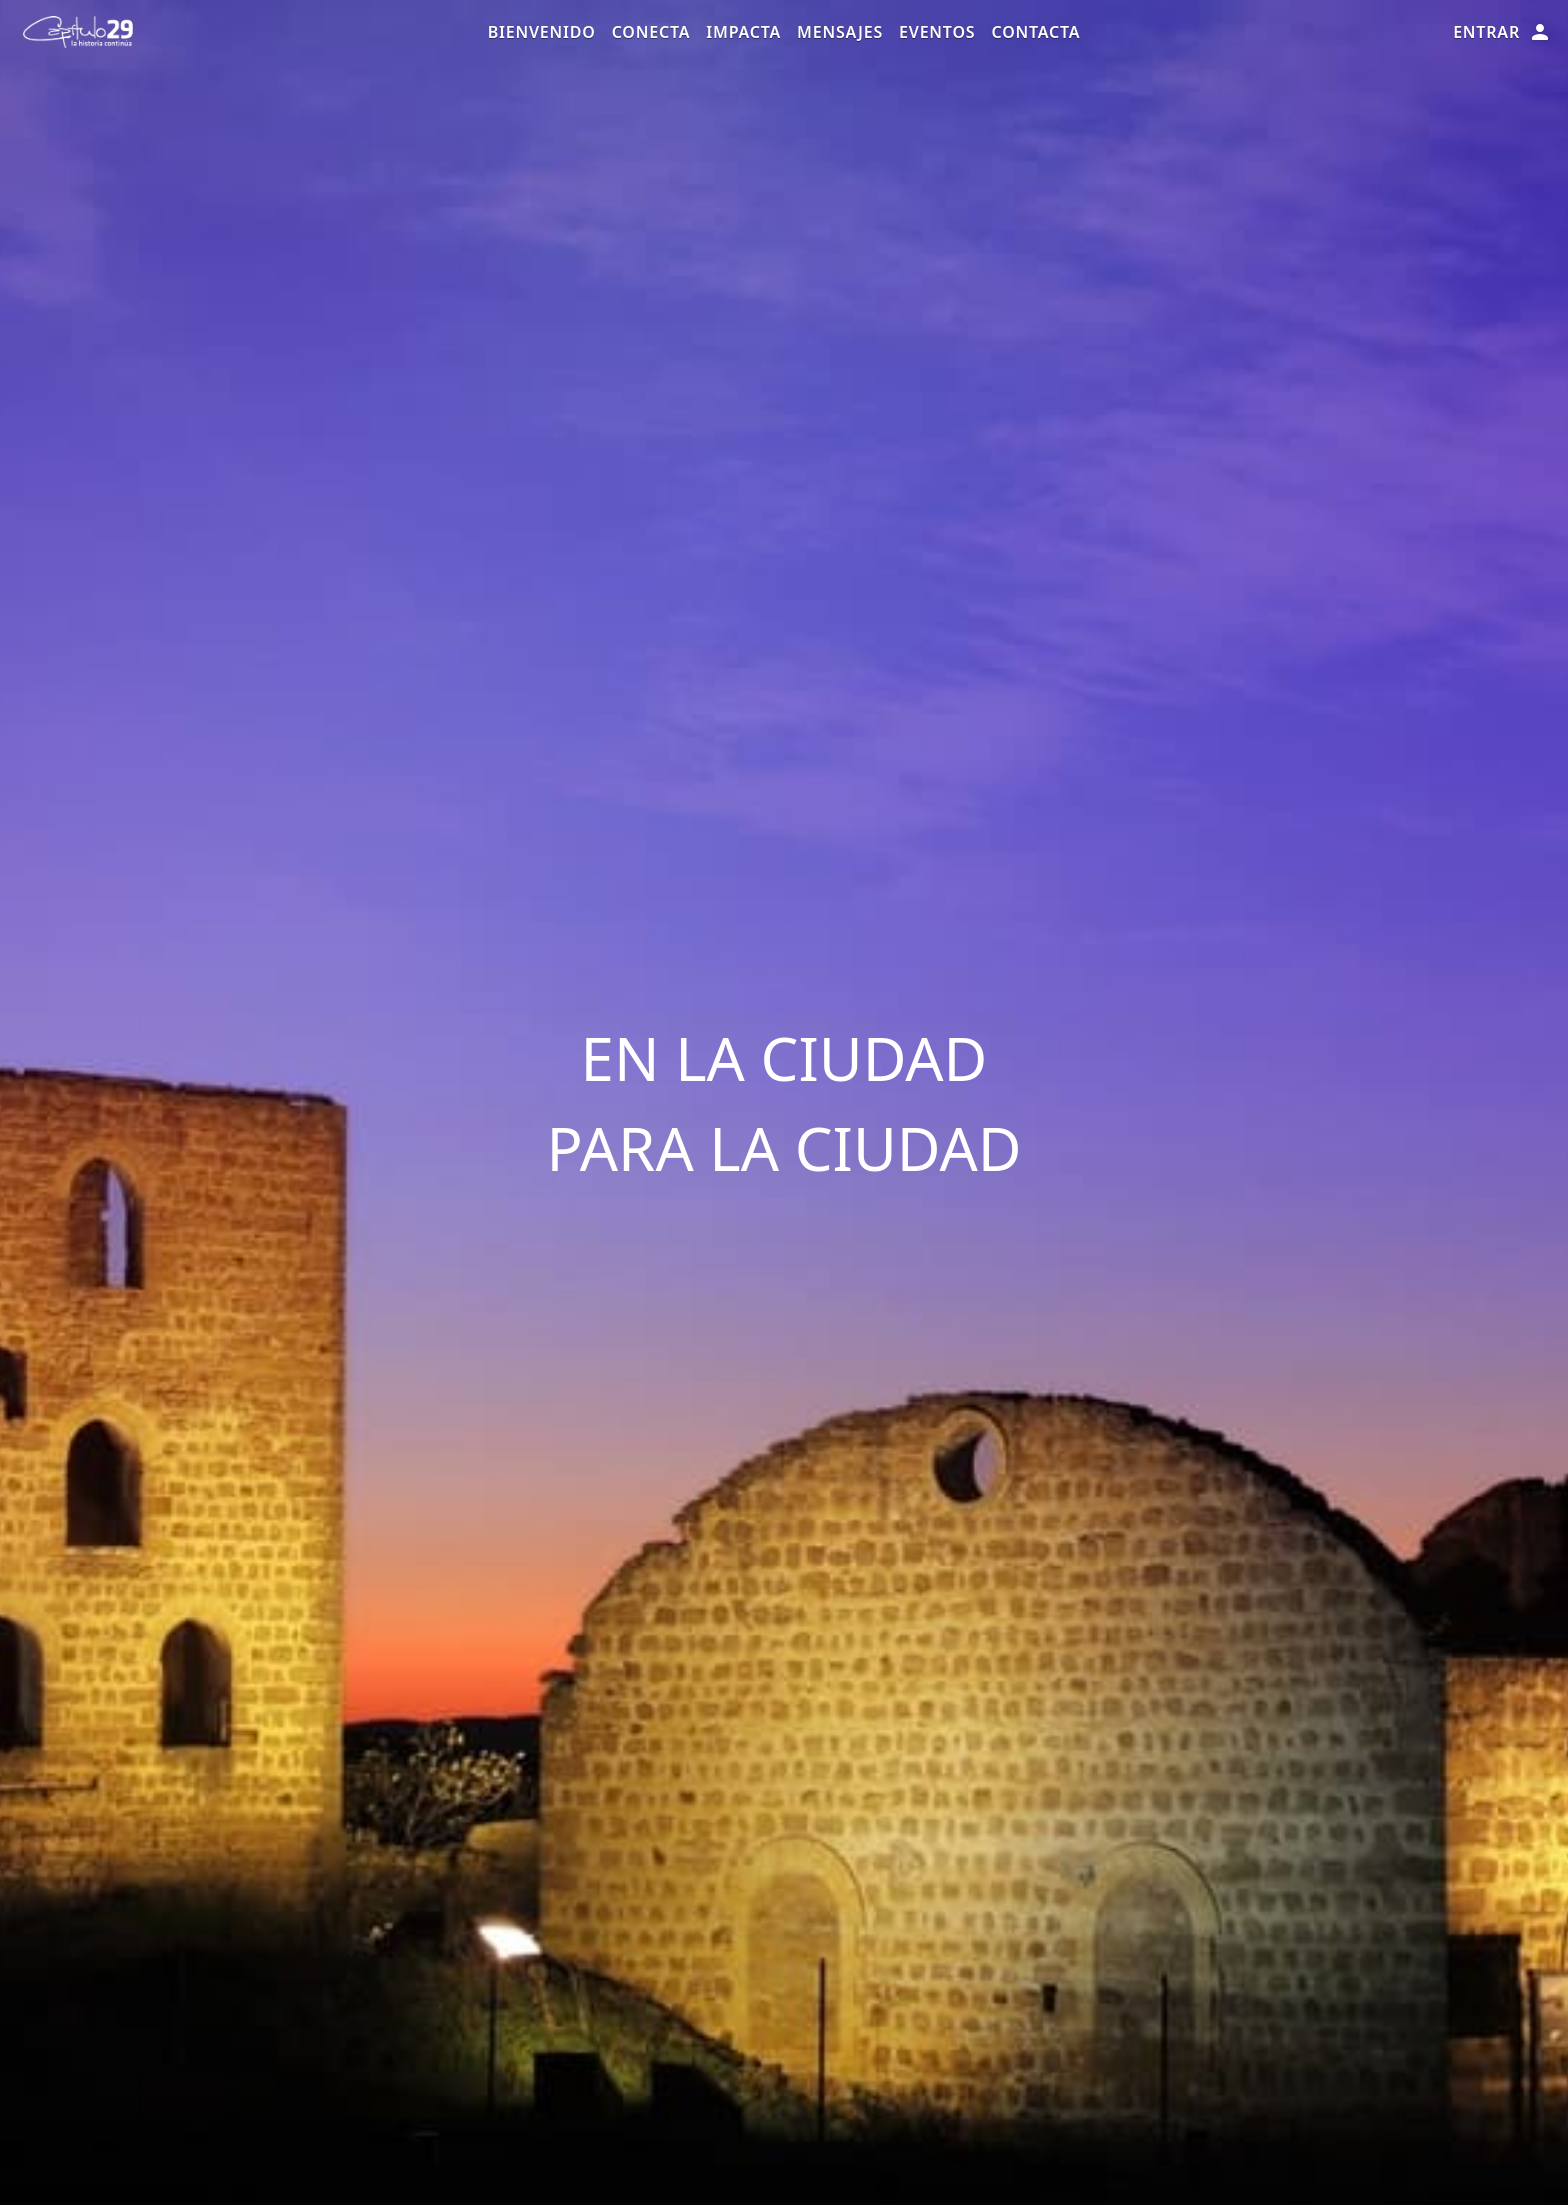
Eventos (937, 32)
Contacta (1035, 32)
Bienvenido (542, 32)
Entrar (1502, 32)
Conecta (651, 32)
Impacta (743, 32)
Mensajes (840, 32)
